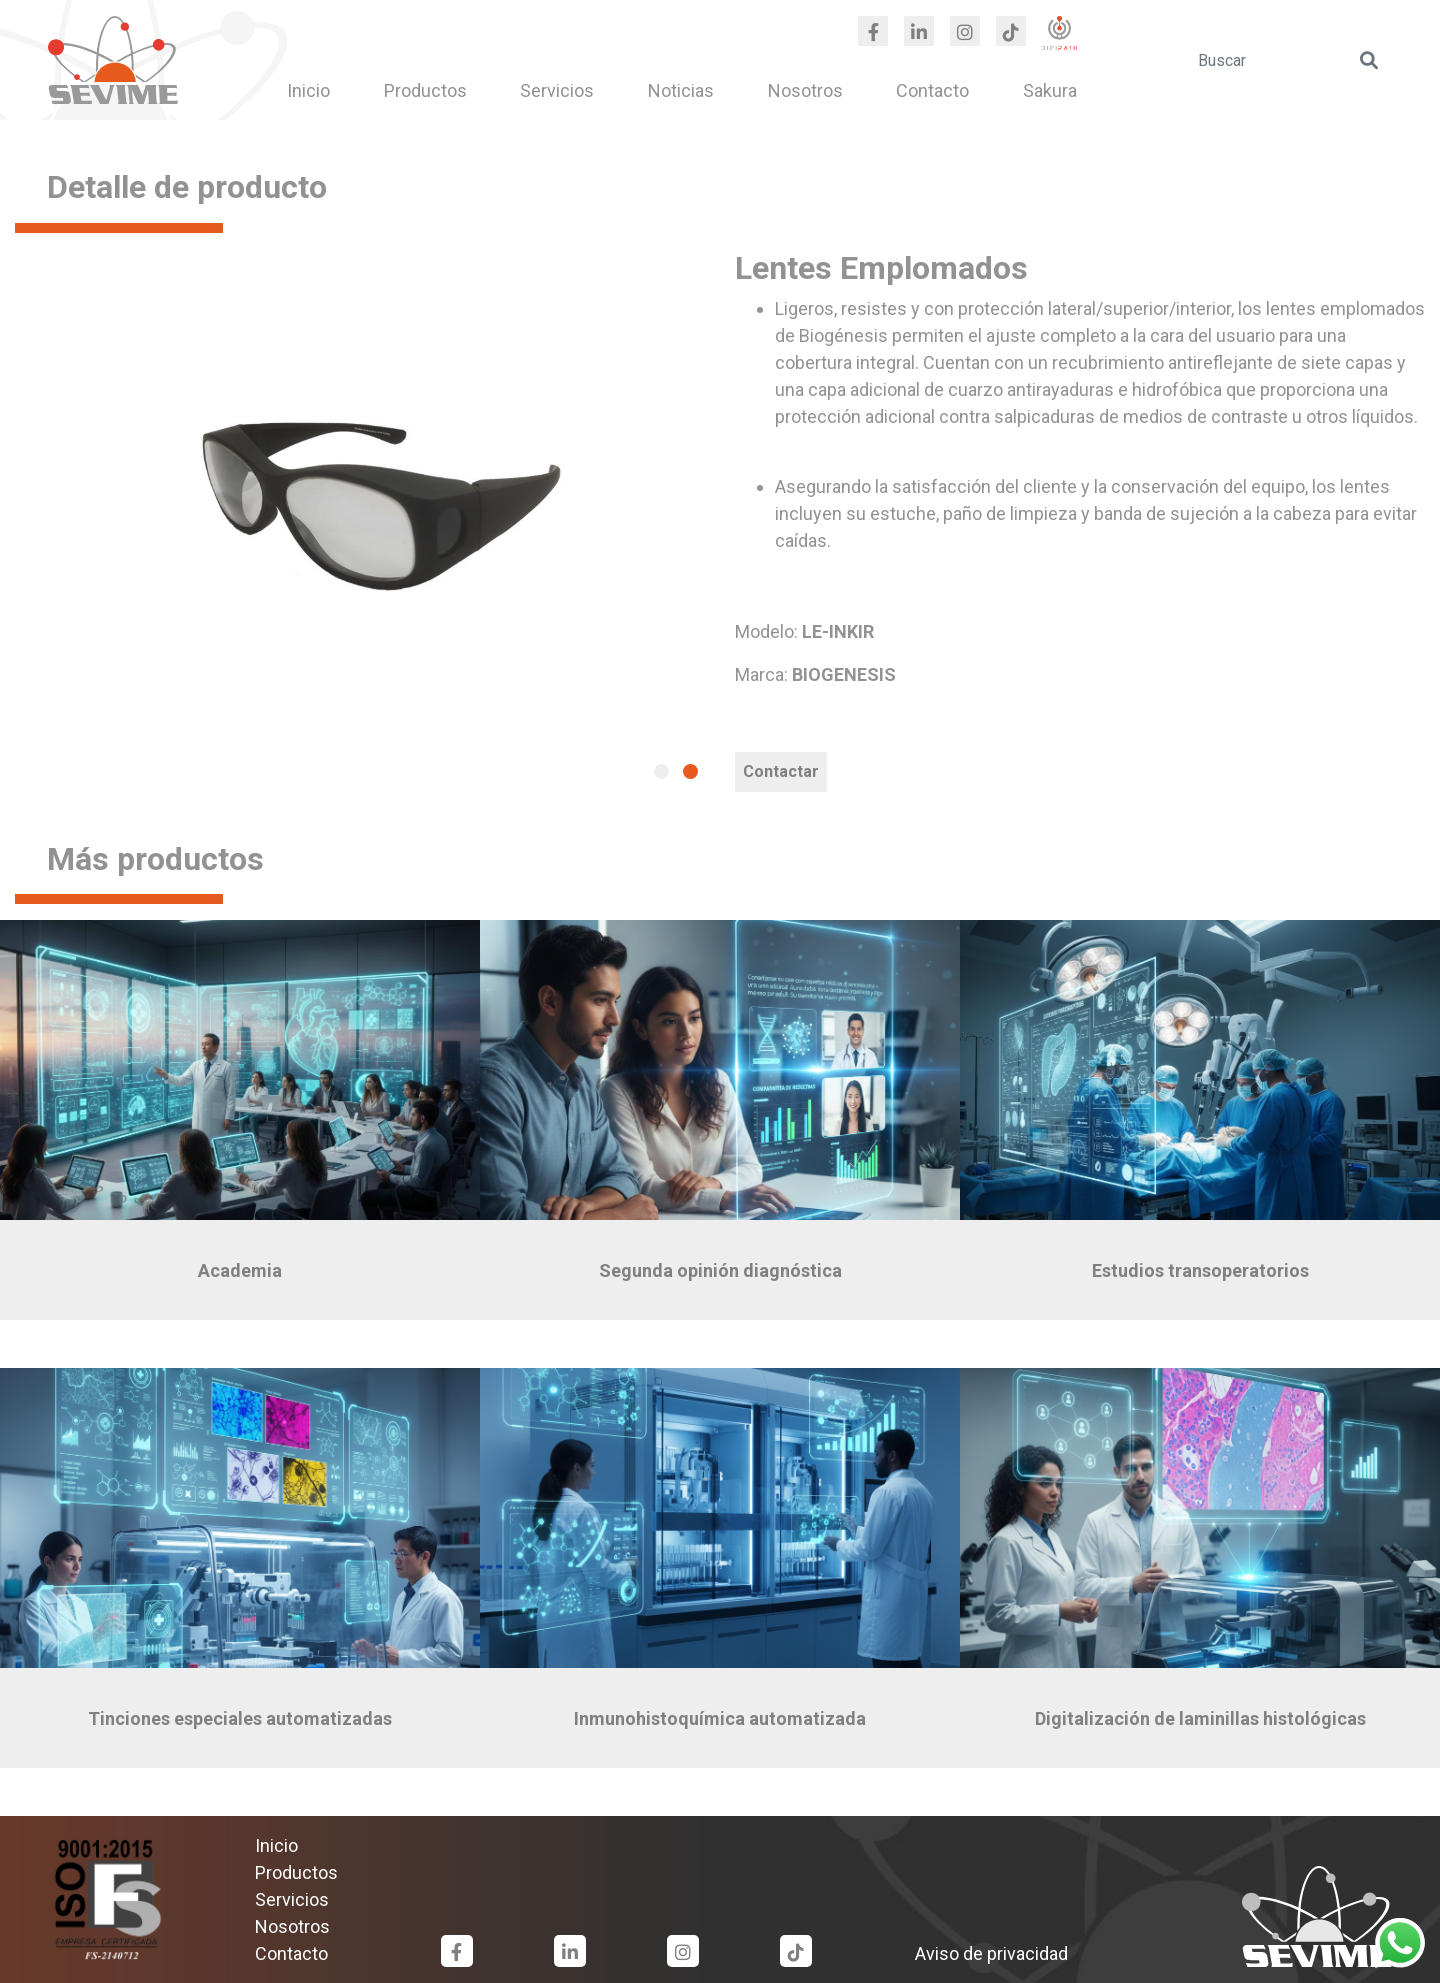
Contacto (932, 90)
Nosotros (805, 90)
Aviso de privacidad (991, 1953)
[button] (661, 771)
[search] (1289, 60)
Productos (425, 90)
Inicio (308, 90)
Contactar (781, 771)
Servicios (557, 90)
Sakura (1050, 90)
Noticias (681, 90)
